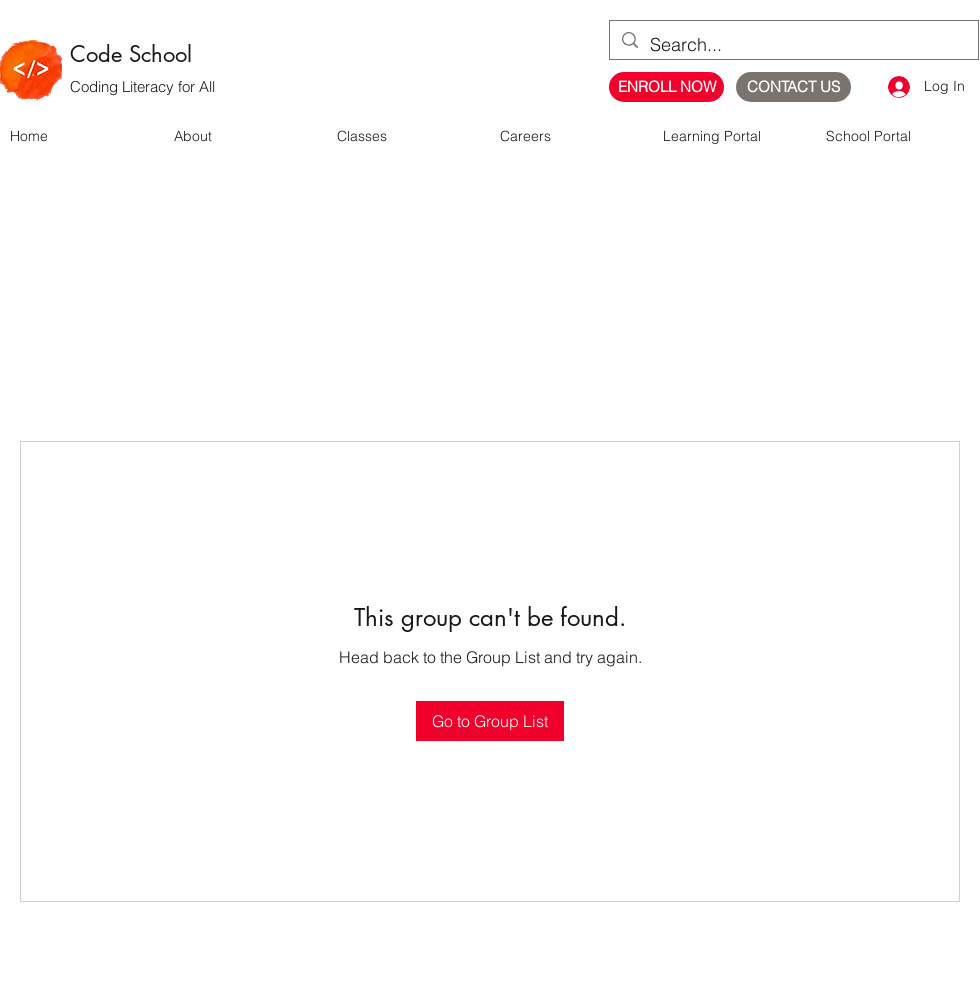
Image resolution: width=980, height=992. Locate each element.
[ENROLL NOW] (666, 87)
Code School (131, 54)
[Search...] (793, 45)
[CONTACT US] (793, 87)
